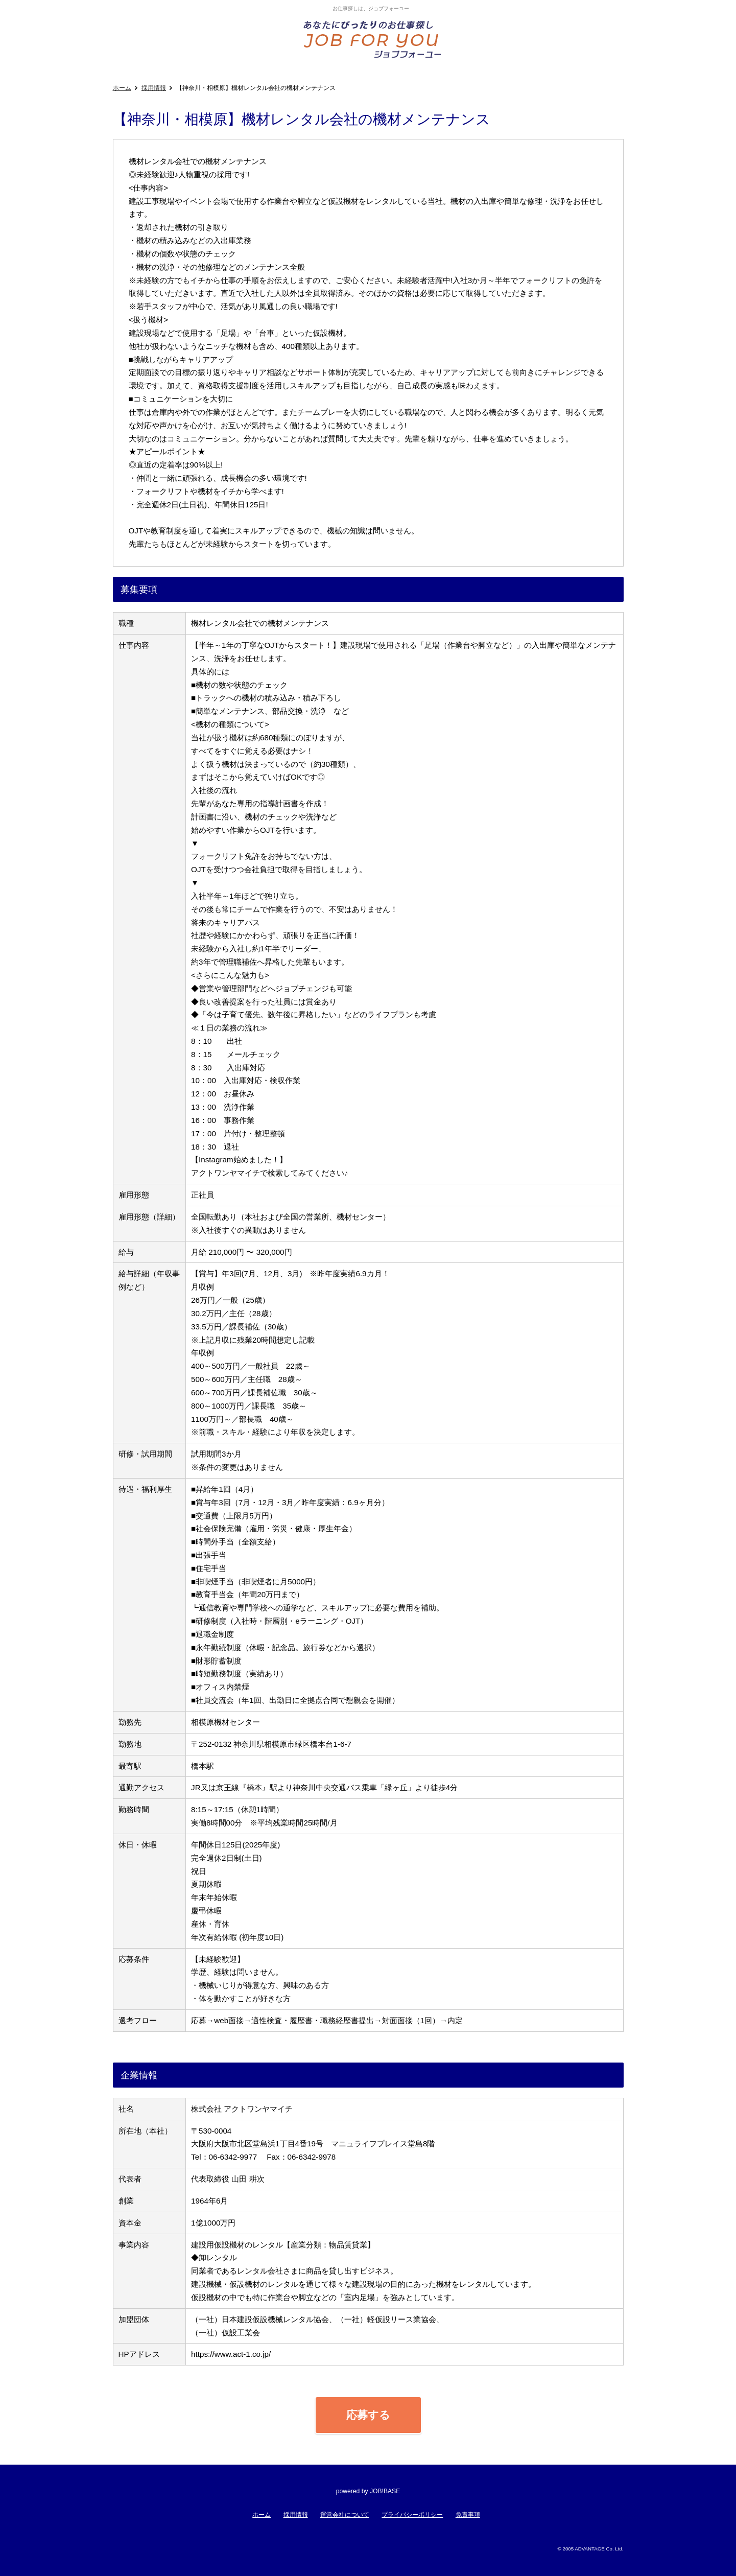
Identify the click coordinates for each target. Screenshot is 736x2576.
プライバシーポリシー (412, 2514)
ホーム (122, 87)
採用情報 (153, 87)
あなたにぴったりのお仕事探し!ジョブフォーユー (373, 38)
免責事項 (468, 2514)
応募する (368, 2415)
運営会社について (344, 2514)
